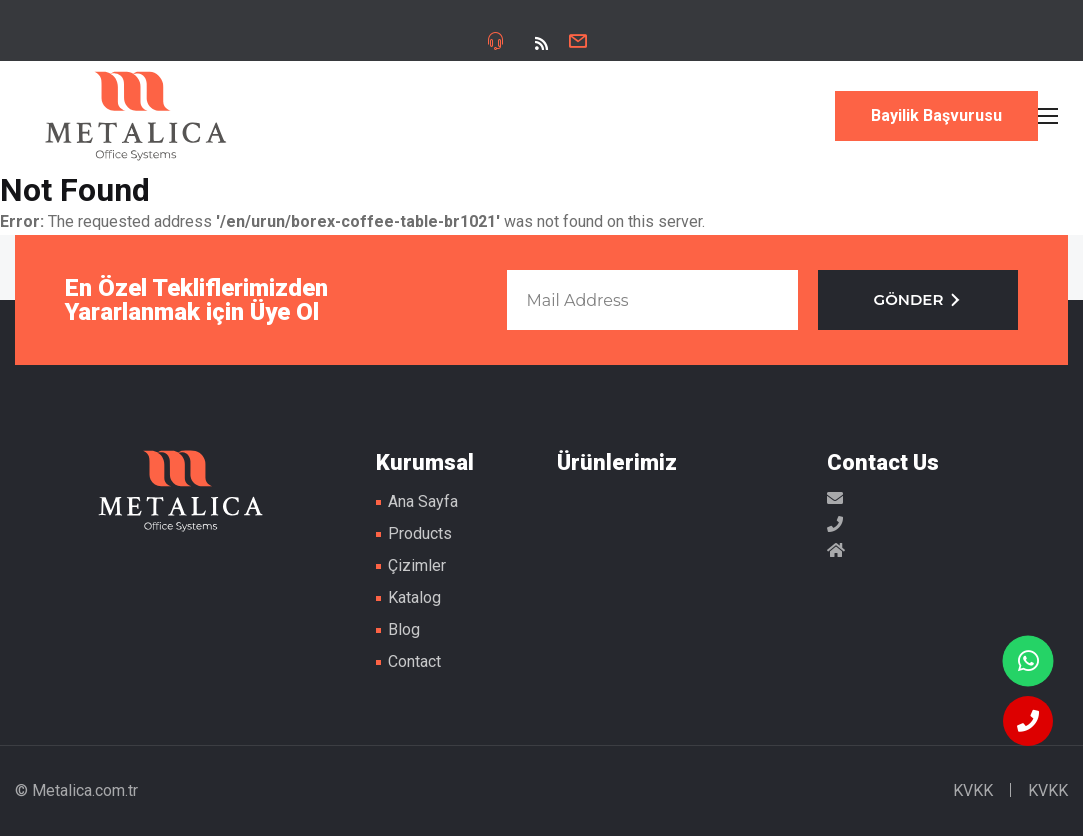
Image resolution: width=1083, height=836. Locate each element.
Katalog (414, 597)
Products (420, 533)
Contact (414, 661)
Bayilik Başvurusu (936, 115)
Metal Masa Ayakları (136, 116)
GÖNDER (918, 299)
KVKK (973, 790)
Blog (404, 629)
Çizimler (417, 565)
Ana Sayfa (423, 501)
